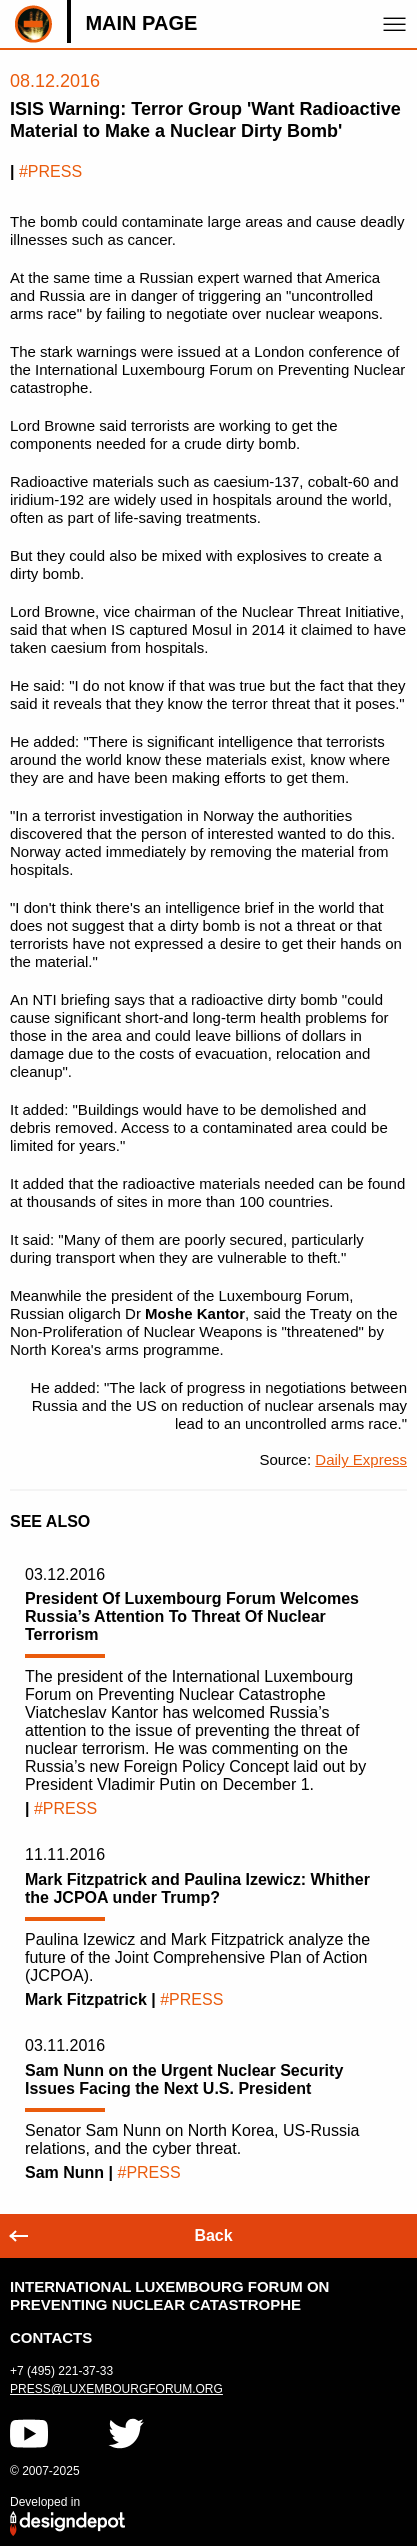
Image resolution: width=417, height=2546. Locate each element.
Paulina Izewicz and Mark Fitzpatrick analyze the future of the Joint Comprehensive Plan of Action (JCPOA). (197, 1957)
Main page (141, 23)
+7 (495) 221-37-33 (61, 2371)
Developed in (45, 2502)
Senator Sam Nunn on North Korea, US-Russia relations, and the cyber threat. (192, 2139)
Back (213, 2235)
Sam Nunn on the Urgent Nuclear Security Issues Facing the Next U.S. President (184, 2079)
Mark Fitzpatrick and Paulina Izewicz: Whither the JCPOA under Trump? (197, 1888)
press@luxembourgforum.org (116, 2389)
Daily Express (361, 1459)
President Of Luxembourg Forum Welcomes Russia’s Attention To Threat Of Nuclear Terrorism (192, 1616)
